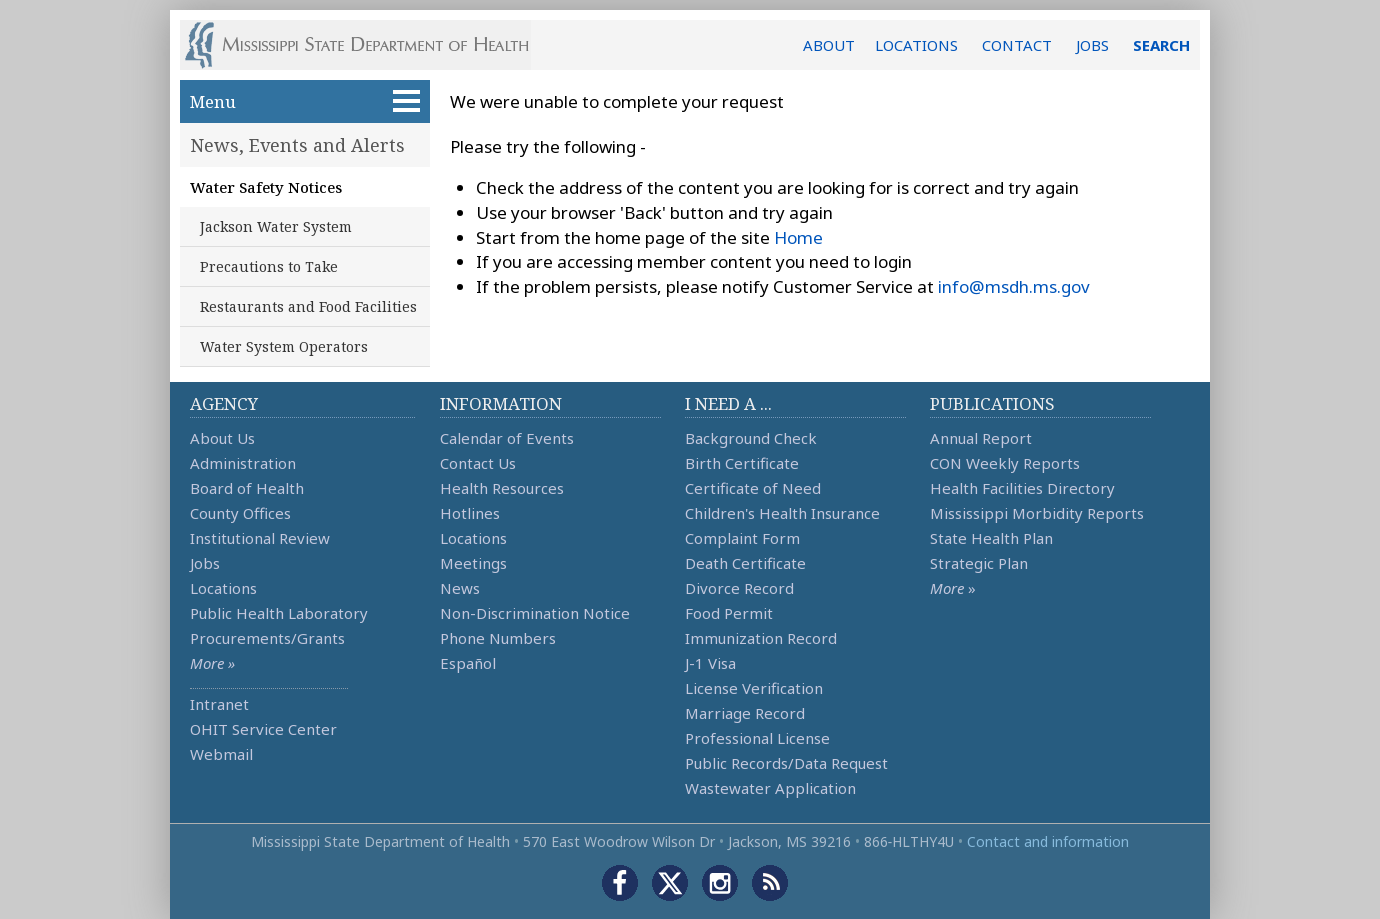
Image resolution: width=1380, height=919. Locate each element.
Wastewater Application (770, 788)
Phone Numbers (498, 638)
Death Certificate (745, 563)
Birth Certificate (742, 463)
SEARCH (1161, 45)
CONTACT (1017, 45)
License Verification (754, 688)
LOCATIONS (916, 45)
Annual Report (981, 438)
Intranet (219, 704)
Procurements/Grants (267, 638)
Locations (223, 588)
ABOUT (829, 45)
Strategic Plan (979, 563)
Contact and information (1048, 841)
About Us (222, 438)
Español (468, 663)
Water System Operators (284, 346)
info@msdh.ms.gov (1014, 286)
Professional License (757, 738)
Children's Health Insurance (782, 513)
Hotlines (470, 513)
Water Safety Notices (266, 187)
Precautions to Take (269, 266)
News (460, 588)
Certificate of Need (753, 488)
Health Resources (502, 488)
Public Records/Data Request (786, 763)
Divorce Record (739, 588)
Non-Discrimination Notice (535, 613)
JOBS (1092, 45)
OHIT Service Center (263, 729)
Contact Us (478, 463)
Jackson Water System (276, 226)
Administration (243, 463)
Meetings (473, 563)
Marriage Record (745, 713)
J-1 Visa (710, 663)
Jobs (205, 563)
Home (798, 237)
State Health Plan (991, 538)
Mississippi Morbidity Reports (1037, 513)
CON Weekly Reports (1005, 463)
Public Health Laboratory (279, 613)
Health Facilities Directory (1022, 488)
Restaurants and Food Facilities (308, 306)
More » (212, 663)
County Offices (240, 513)
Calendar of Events (507, 438)
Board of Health (247, 488)
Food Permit (729, 613)
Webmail (221, 754)
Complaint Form (742, 538)
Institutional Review (260, 538)
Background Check (751, 438)
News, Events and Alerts (297, 145)
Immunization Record (761, 638)
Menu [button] (305, 101)
